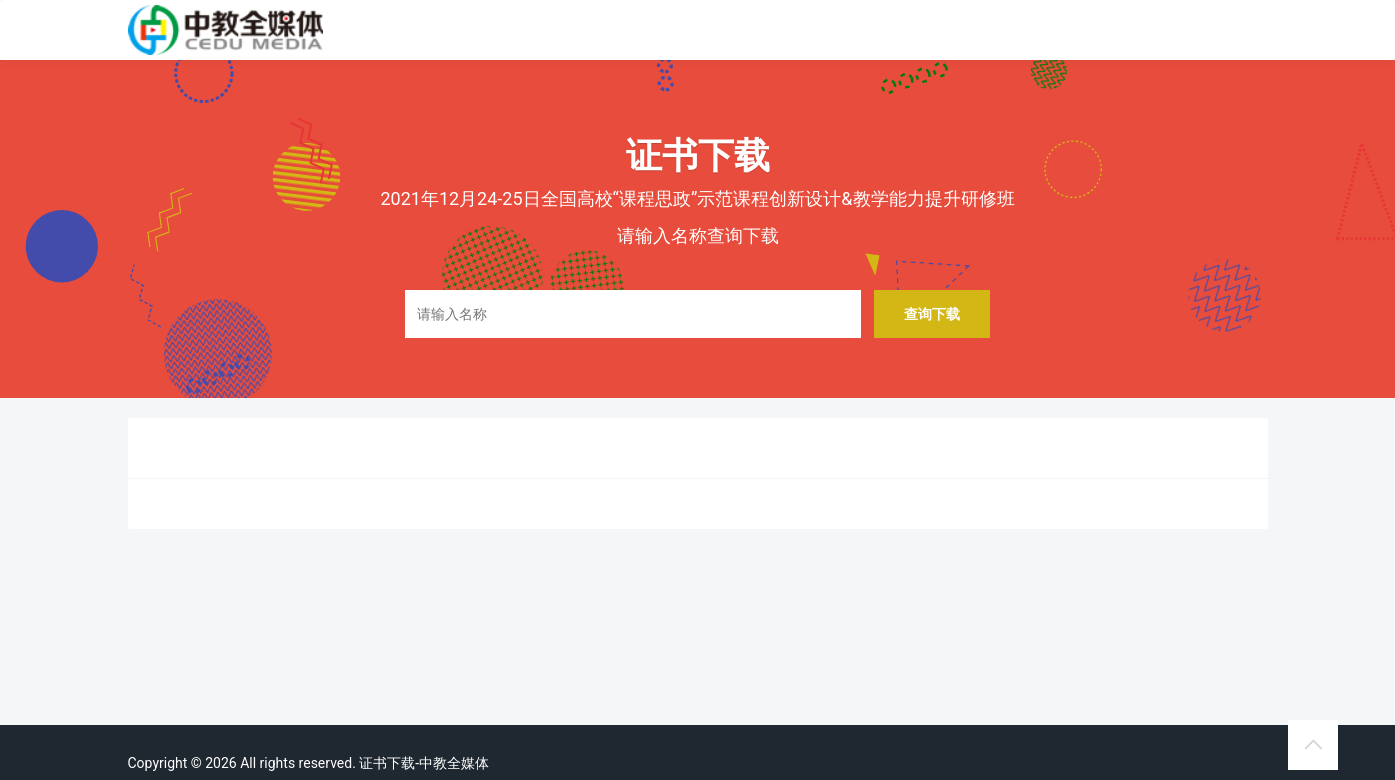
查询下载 (932, 313)
